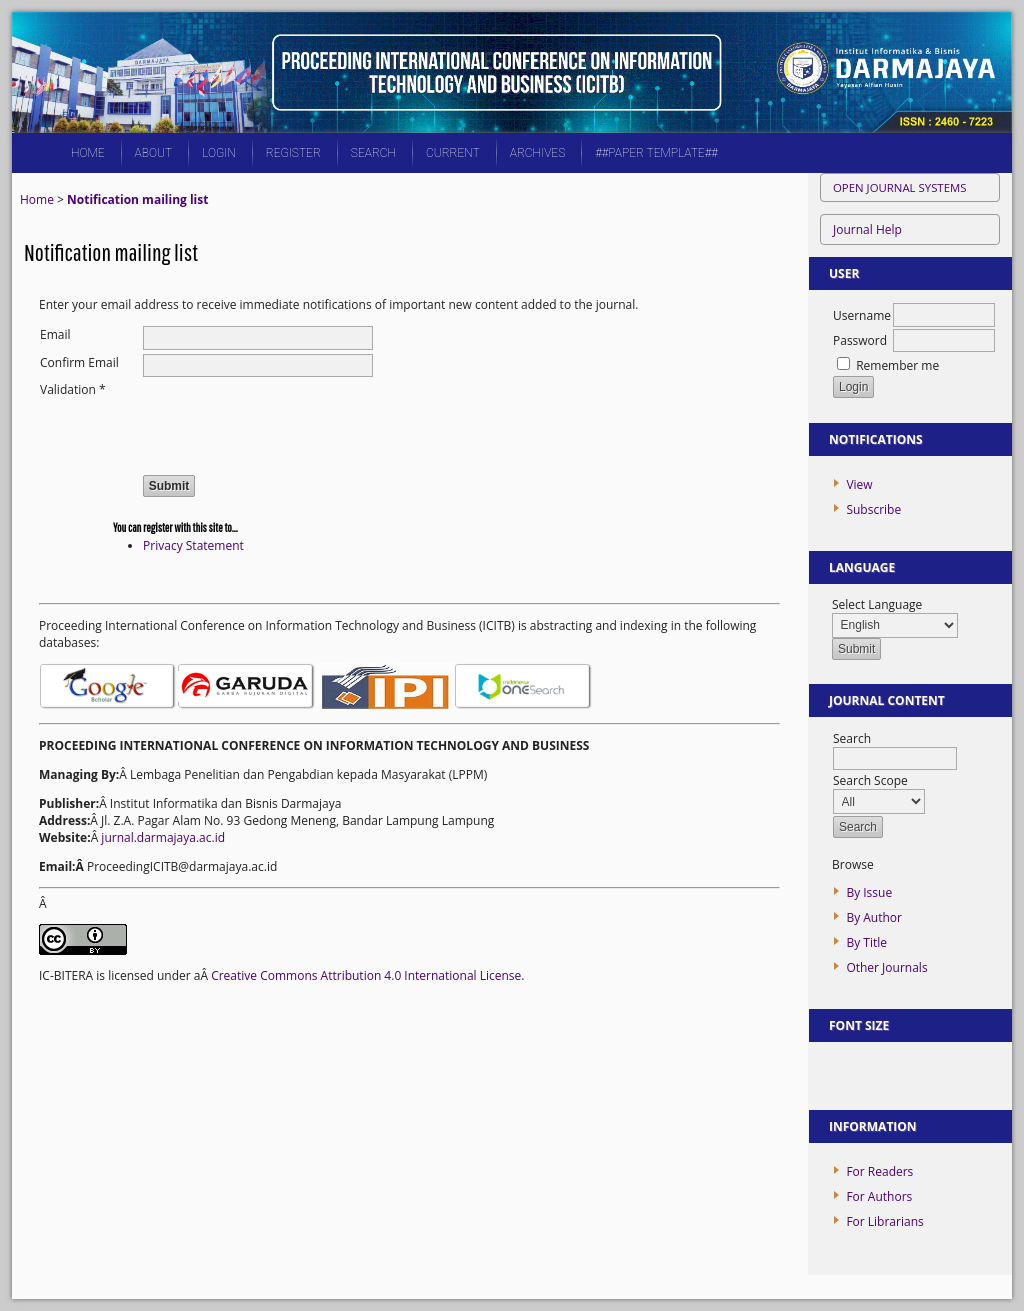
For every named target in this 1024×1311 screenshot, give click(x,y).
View (859, 484)
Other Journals (886, 967)
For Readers (879, 1171)
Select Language (877, 604)
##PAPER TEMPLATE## (656, 153)
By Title (866, 942)
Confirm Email (79, 362)
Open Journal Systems (899, 187)
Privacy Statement (193, 545)
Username (862, 315)
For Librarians (884, 1221)
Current (453, 153)
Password (860, 340)
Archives (537, 153)
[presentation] (295, 420)
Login (219, 153)
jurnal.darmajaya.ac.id (163, 837)
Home (88, 153)
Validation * (73, 389)
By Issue (869, 892)
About (154, 153)
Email (55, 334)
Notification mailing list (137, 199)
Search (373, 153)
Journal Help (867, 229)
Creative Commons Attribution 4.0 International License (366, 975)
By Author (874, 917)
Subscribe (873, 509)
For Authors (879, 1196)
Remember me (897, 365)
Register (293, 153)
